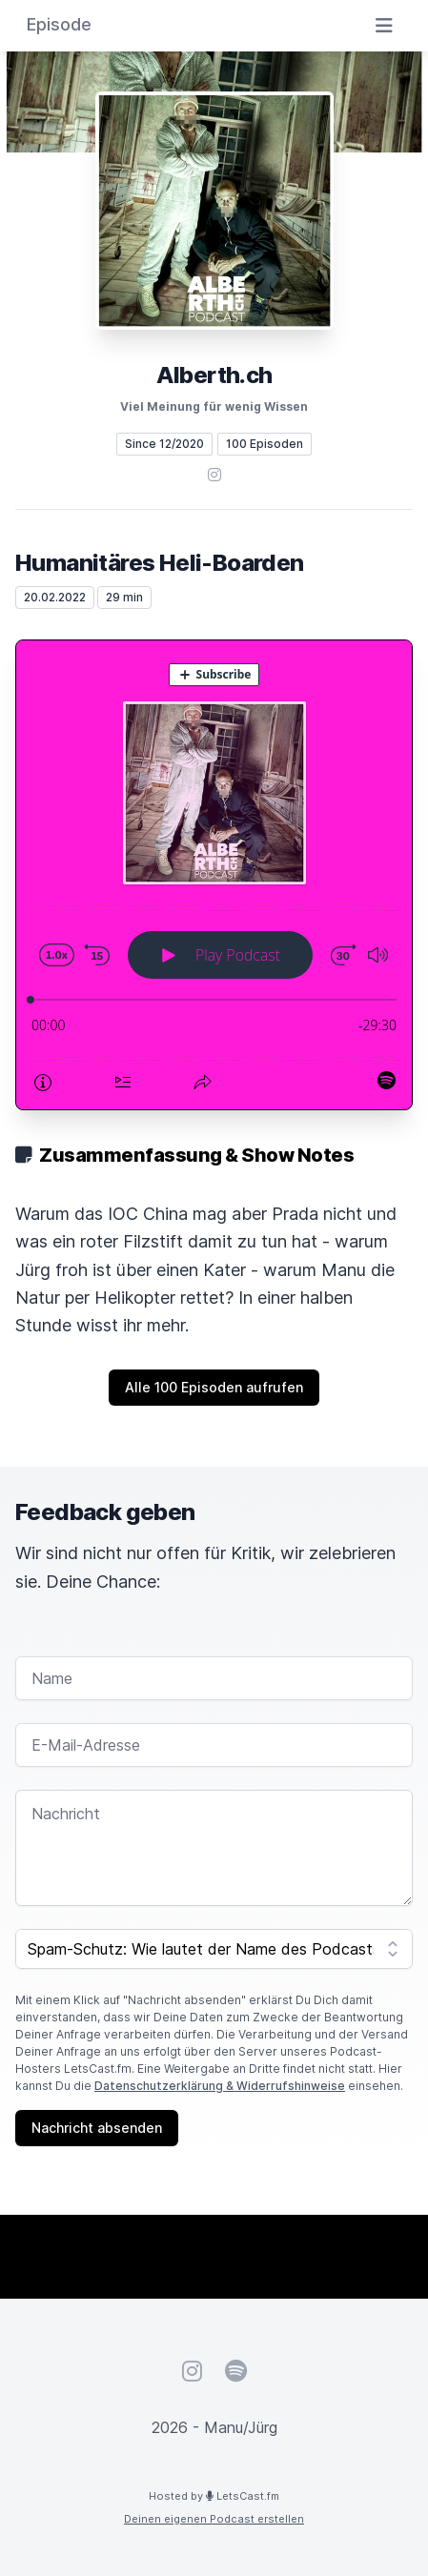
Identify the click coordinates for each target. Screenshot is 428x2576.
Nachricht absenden (96, 2128)
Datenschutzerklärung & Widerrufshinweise (219, 2086)
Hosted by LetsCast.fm (214, 2496)
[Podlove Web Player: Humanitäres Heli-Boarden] (214, 874)
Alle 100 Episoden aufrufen (214, 1387)
